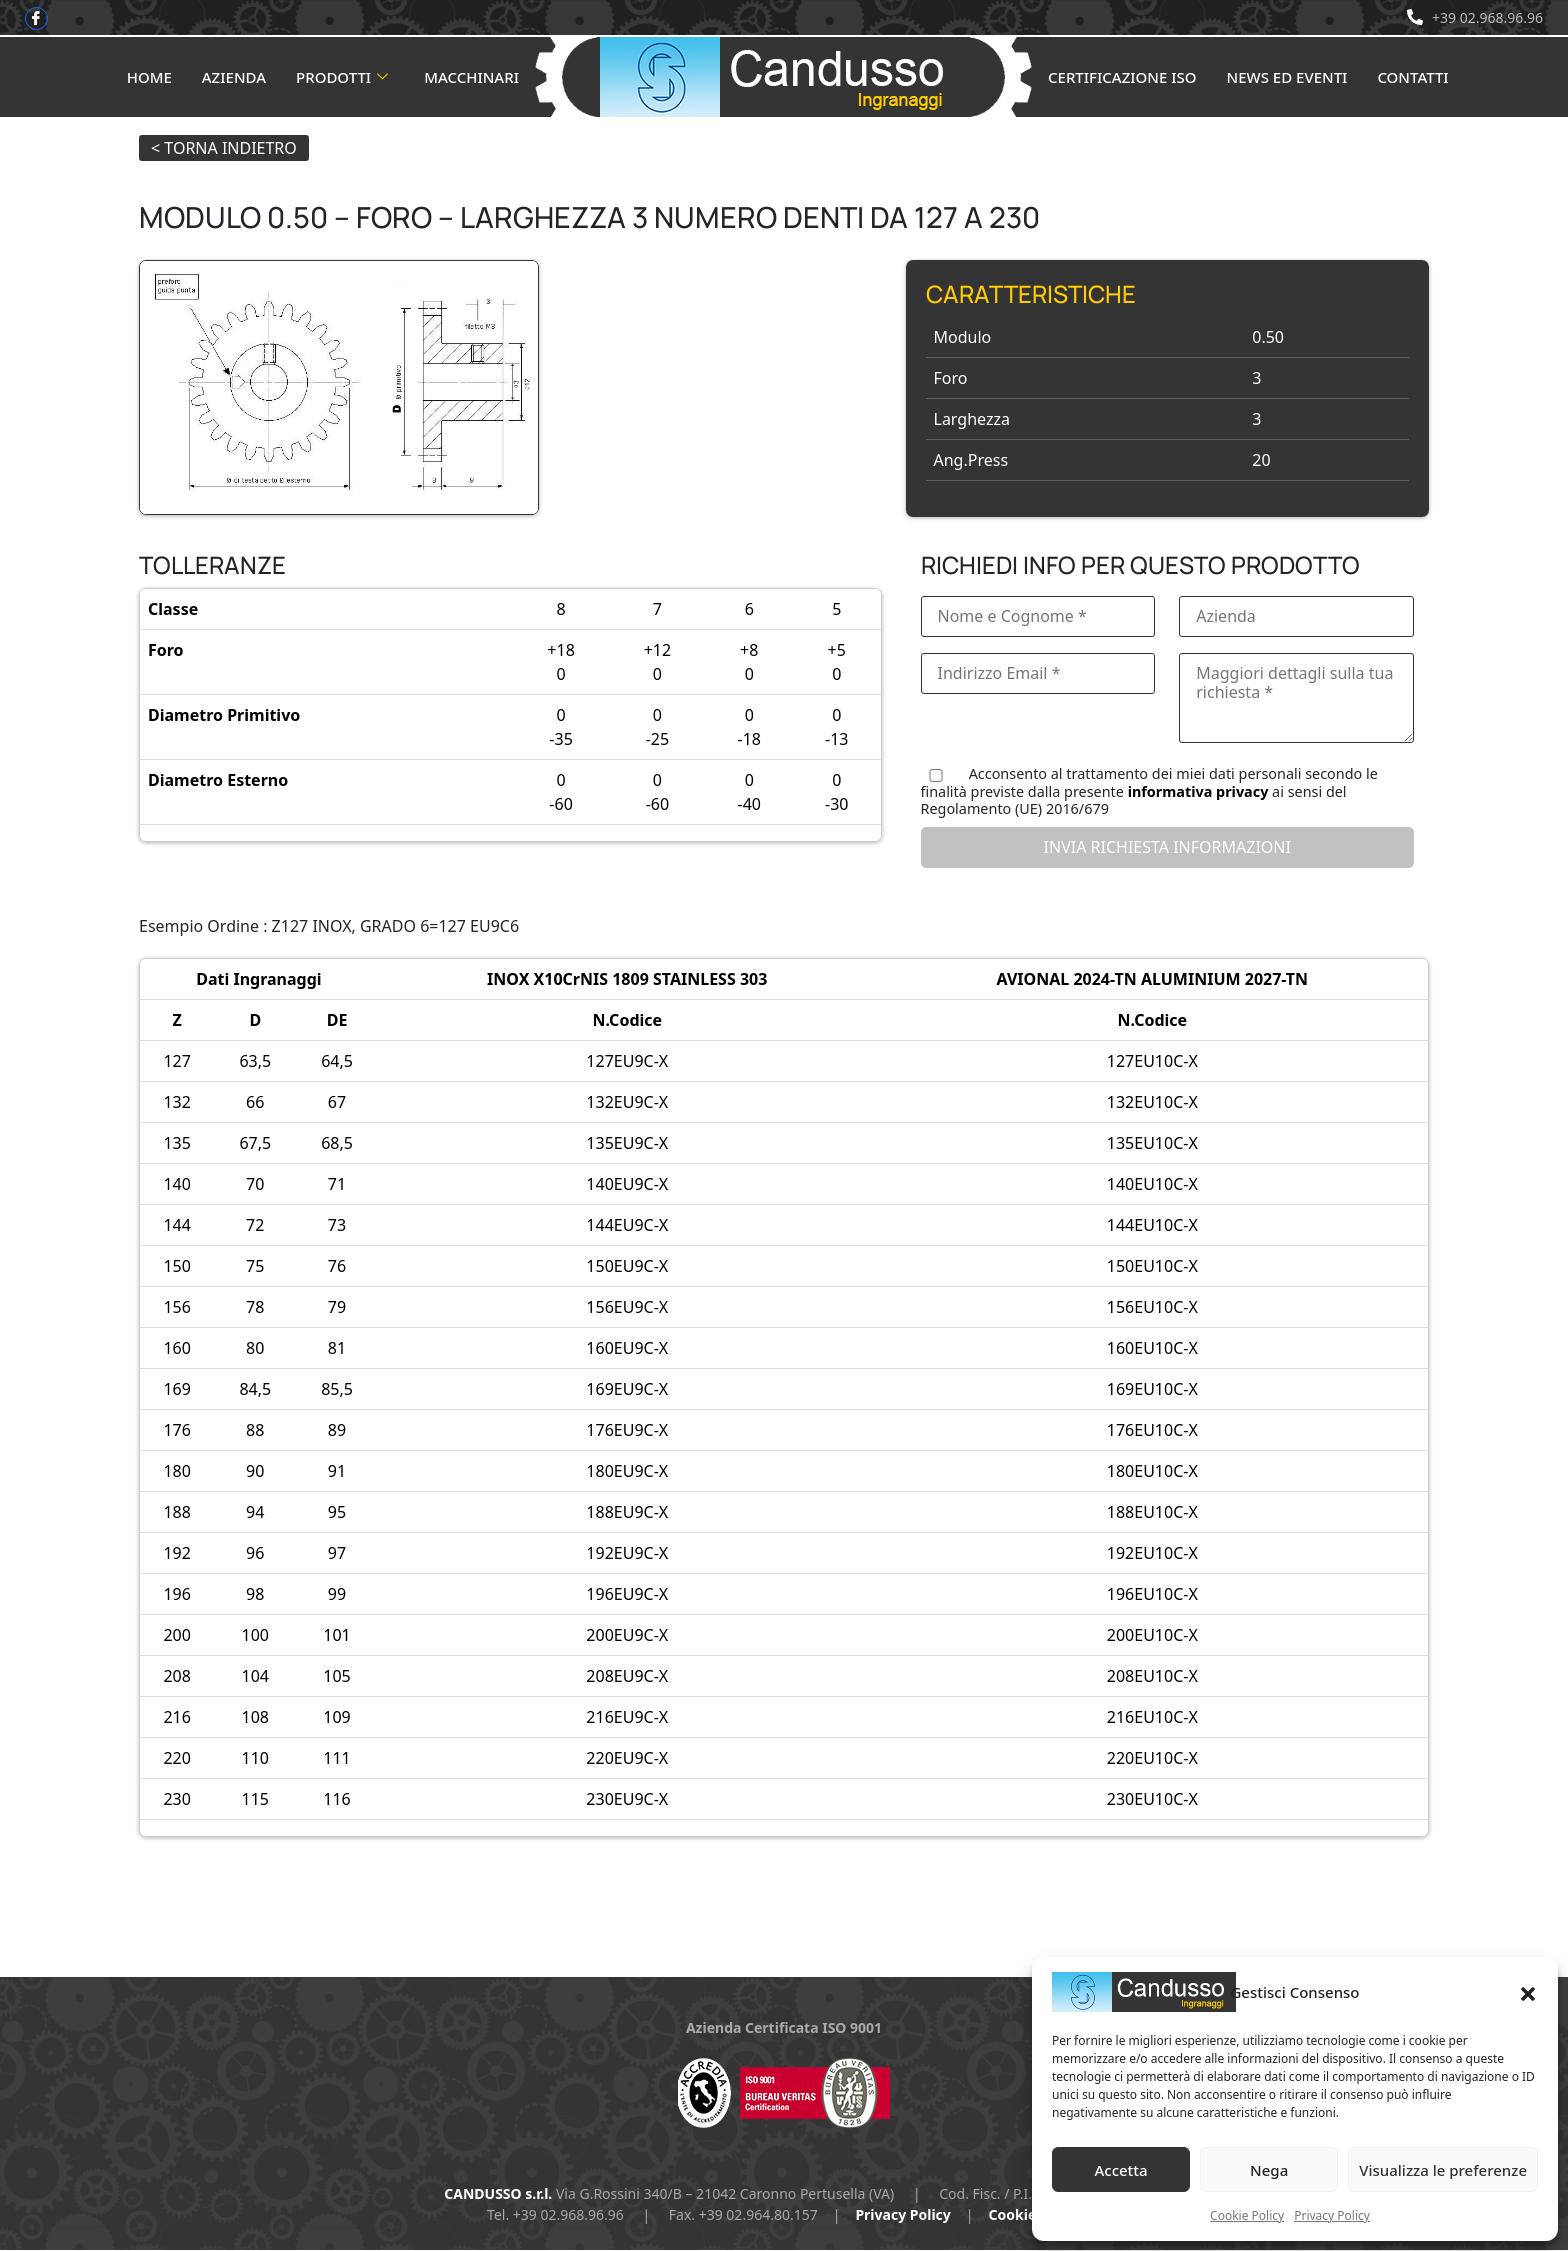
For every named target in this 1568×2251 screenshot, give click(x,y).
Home (149, 78)
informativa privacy (1198, 792)
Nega (1269, 2170)
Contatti (1412, 78)
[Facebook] (37, 18)
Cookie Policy (1247, 2215)
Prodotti (342, 78)
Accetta (1120, 2170)
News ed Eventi (1287, 78)
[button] (1528, 1992)
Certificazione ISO (1122, 78)
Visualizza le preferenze (1443, 2170)
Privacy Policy (1332, 2215)
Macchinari (471, 78)
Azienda (234, 78)
